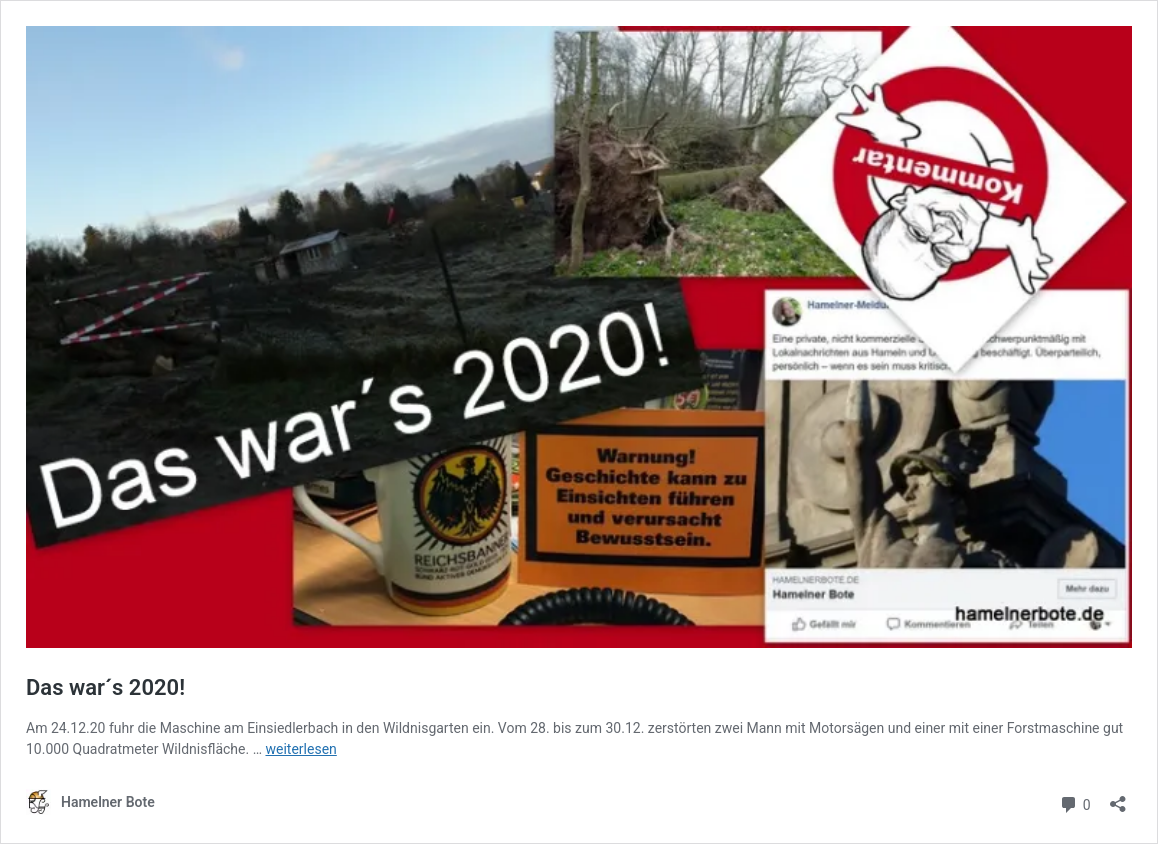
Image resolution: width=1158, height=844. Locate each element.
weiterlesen (300, 749)
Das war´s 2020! (105, 687)
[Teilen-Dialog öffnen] (1118, 797)
